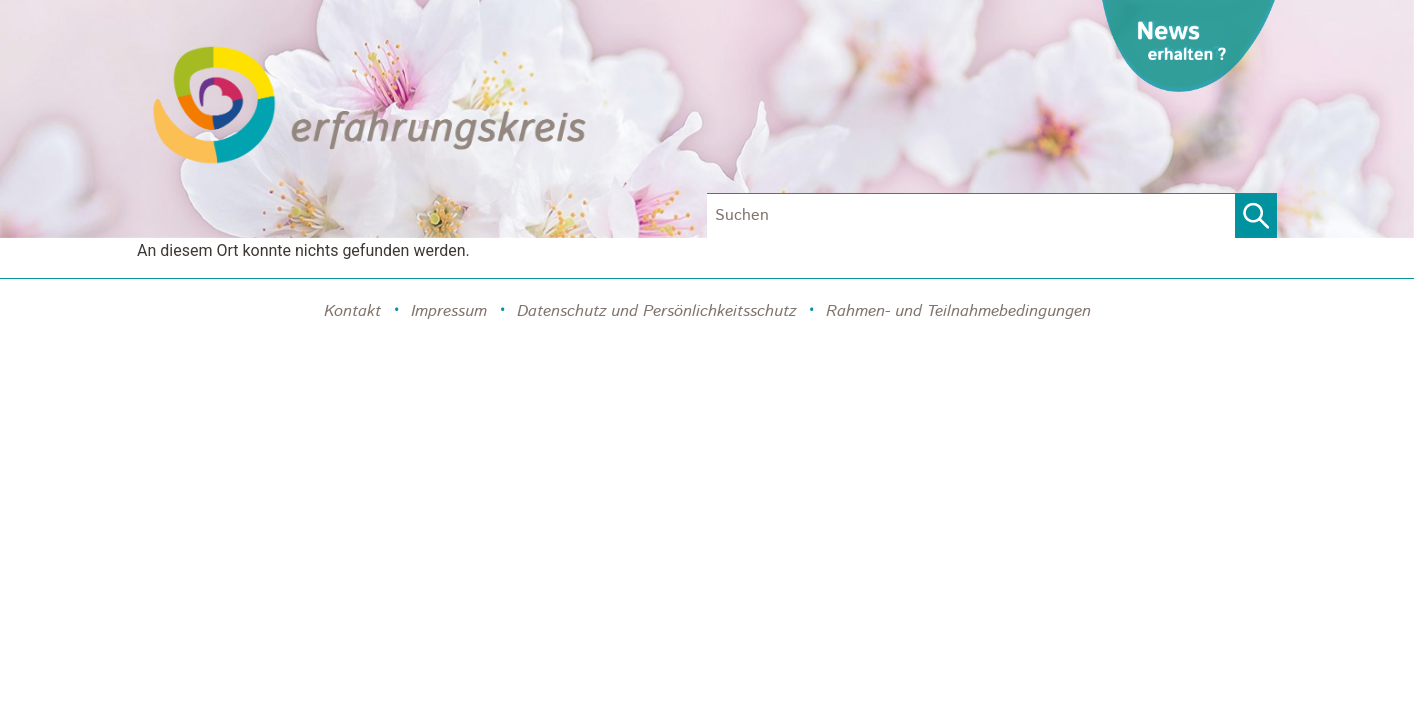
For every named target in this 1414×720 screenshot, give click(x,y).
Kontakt (352, 311)
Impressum (449, 311)
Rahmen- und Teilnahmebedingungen (958, 311)
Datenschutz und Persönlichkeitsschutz (656, 311)
